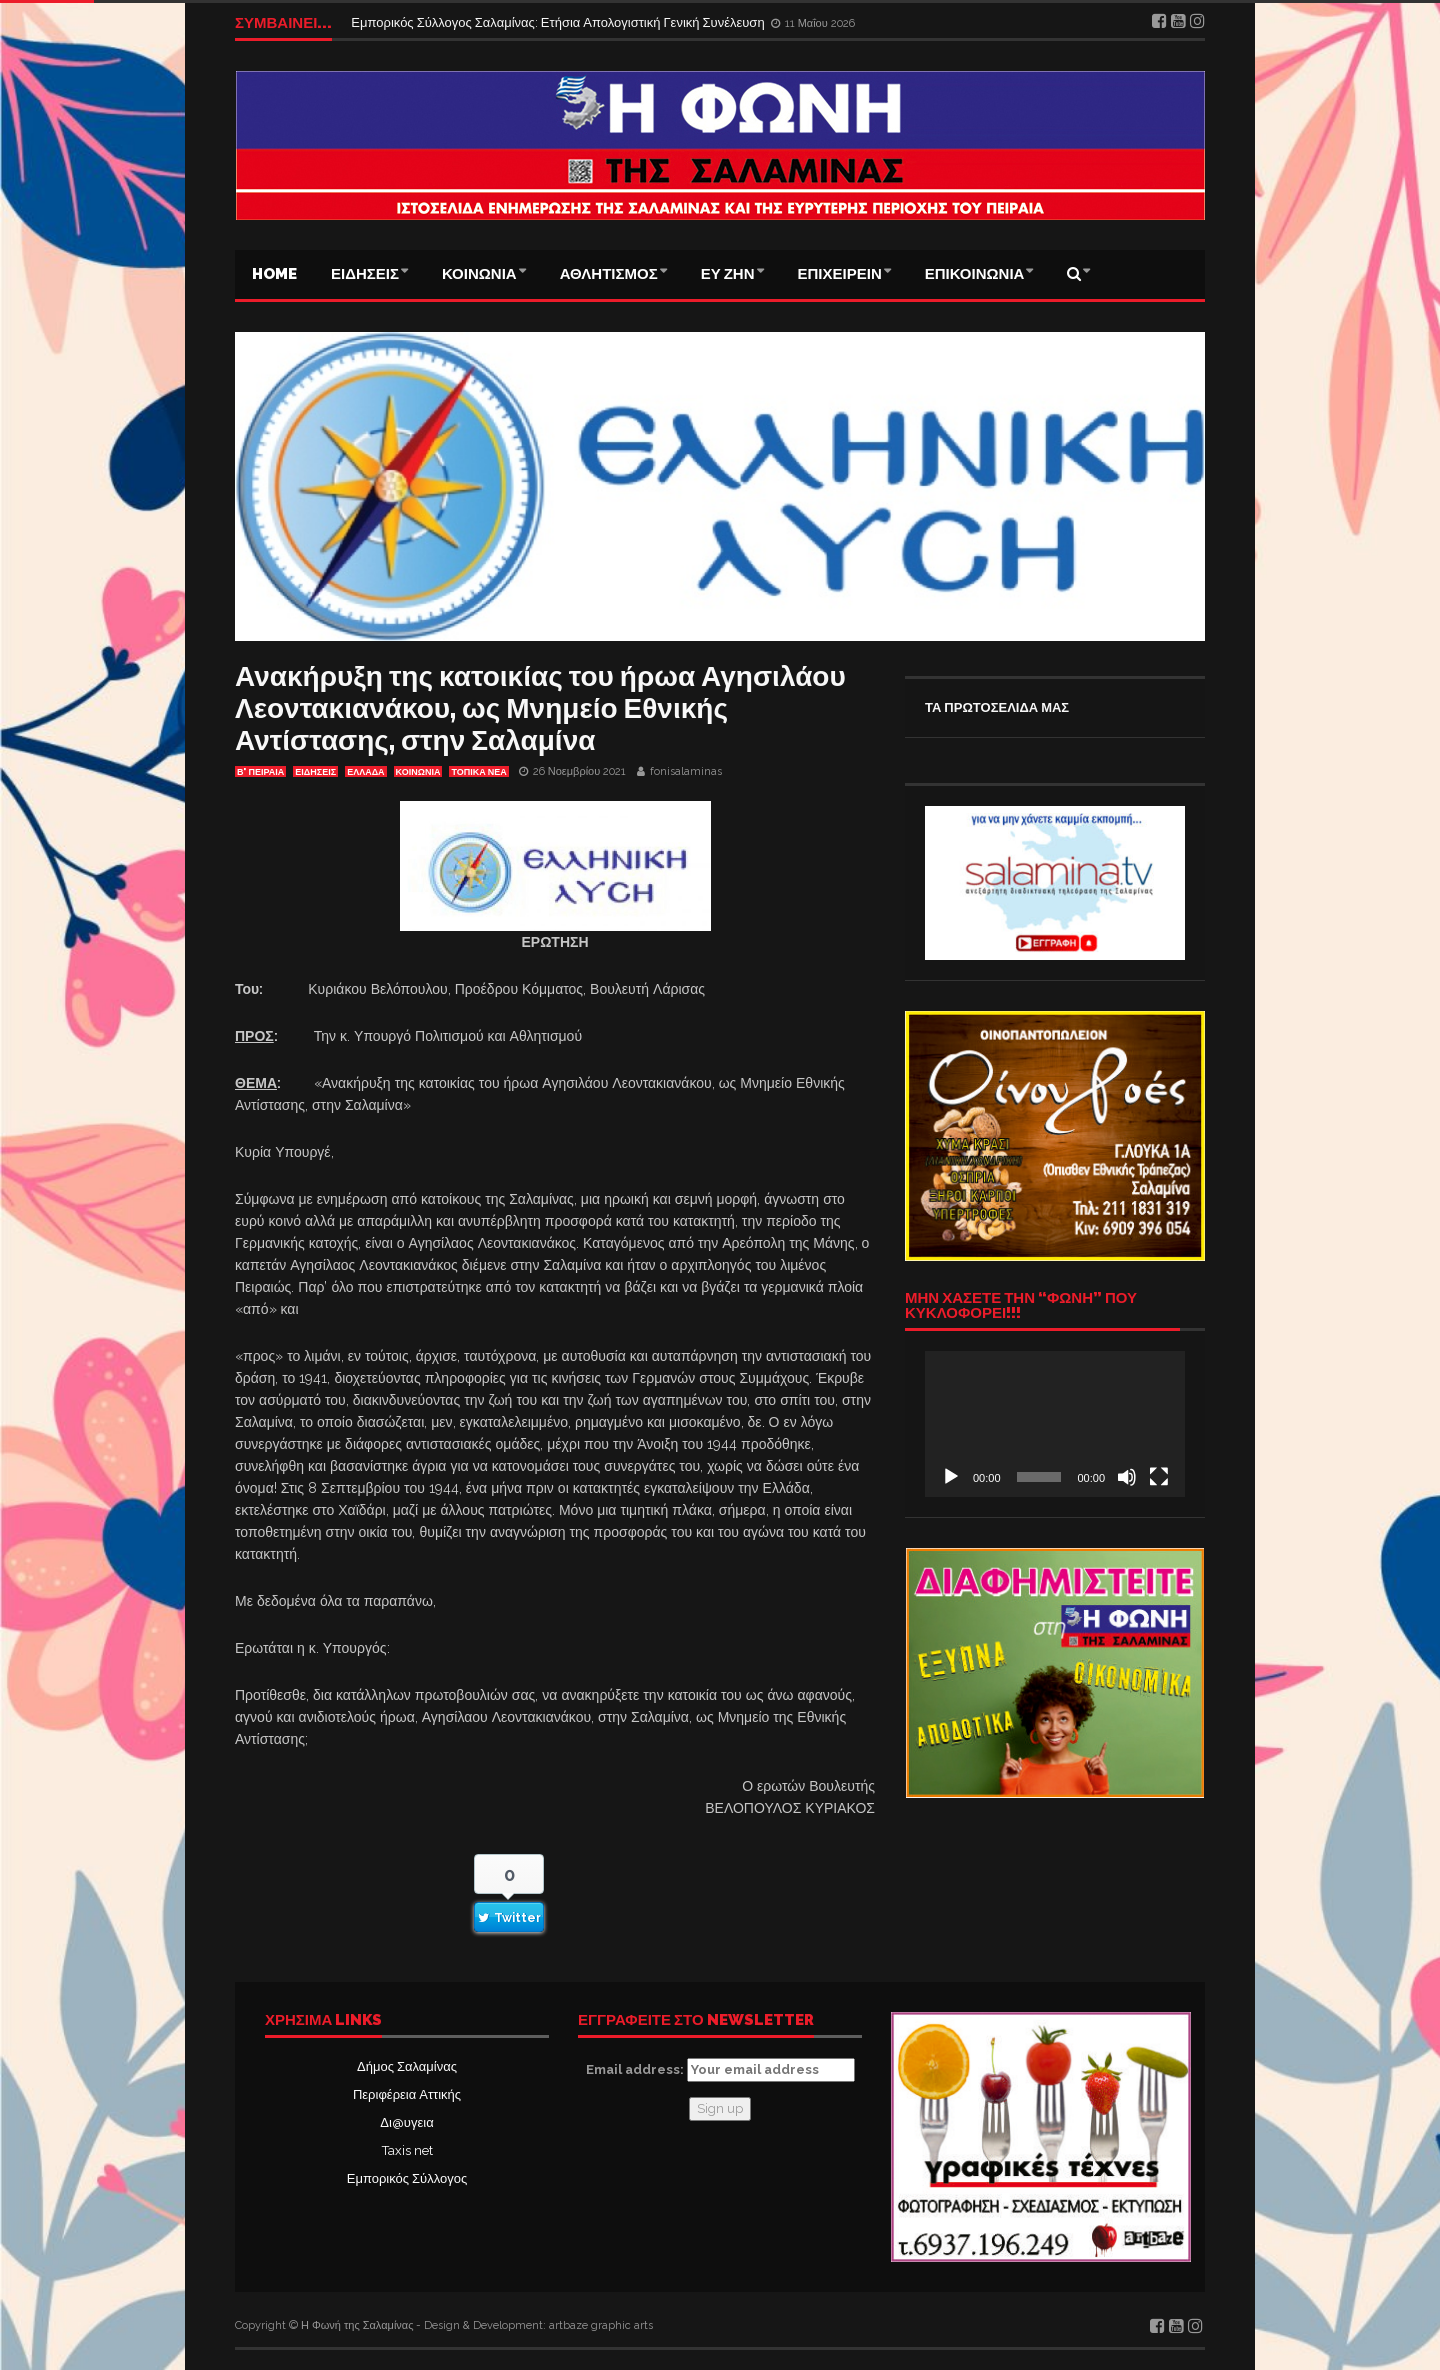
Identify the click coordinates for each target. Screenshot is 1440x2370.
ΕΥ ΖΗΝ (728, 274)
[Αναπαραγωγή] (951, 1477)
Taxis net (407, 2150)
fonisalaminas (686, 771)
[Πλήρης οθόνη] (1159, 1477)
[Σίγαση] (1127, 1477)
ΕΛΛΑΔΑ (365, 772)
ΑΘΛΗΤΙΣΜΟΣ (609, 274)
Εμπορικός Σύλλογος (407, 2178)
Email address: (720, 2070)
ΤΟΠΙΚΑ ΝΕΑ (478, 772)
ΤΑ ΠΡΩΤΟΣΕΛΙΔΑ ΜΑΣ (997, 707)
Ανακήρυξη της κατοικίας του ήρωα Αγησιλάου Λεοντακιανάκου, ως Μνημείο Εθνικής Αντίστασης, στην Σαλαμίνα (540, 708)
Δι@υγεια (406, 2122)
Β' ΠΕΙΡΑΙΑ (260, 772)
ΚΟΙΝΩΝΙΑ (479, 274)
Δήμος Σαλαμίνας (407, 2066)
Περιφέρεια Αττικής (407, 2094)
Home (274, 274)
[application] (1055, 1424)
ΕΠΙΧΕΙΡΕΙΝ (840, 274)
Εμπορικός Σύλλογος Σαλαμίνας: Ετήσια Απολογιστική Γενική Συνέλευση (559, 22)
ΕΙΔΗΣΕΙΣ (365, 274)
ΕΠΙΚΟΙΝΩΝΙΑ (975, 274)
